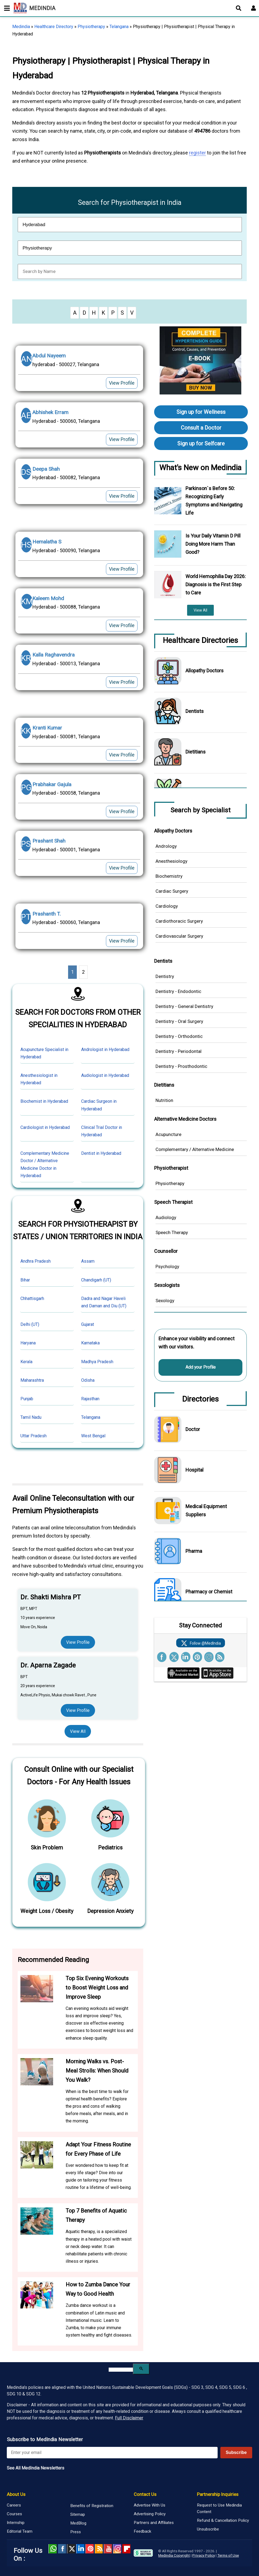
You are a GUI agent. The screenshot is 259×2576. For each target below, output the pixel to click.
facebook (62, 2549)
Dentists (194, 711)
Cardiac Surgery (172, 891)
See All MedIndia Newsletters (35, 2468)
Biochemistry (169, 876)
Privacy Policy (203, 2555)
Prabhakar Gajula (51, 784)
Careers (14, 2505)
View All (78, 1731)
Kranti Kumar (47, 728)
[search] (121, 2370)
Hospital (194, 1470)
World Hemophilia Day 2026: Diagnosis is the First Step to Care (215, 584)
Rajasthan (90, 1398)
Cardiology (167, 906)
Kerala (26, 1361)
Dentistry (165, 976)
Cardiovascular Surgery (179, 936)
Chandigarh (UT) (96, 1280)
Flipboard (126, 2549)
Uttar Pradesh (33, 1435)
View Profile (122, 383)
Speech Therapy (172, 1232)
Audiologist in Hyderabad (105, 1075)
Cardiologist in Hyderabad (45, 1127)
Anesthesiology (171, 861)
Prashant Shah (48, 841)
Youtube (108, 2549)
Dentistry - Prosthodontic (181, 1066)
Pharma (193, 1551)
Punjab (26, 1398)
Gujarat (87, 1324)
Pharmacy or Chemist (208, 1591)
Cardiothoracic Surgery (179, 921)
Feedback (142, 2531)
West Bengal (93, 1435)
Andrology (166, 846)
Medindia (21, 26)
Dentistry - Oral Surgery (179, 1021)
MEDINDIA (34, 8)
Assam (88, 1261)
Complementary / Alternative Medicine (195, 1149)
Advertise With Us (149, 2505)
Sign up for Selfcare (201, 443)
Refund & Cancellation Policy (223, 2520)
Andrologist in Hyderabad (105, 1049)
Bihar (25, 1280)
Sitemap (77, 2514)
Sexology (165, 1300)
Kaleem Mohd (48, 598)
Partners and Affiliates (154, 2522)
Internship (16, 2522)
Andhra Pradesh (35, 1261)
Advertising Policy (150, 2513)
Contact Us (145, 2494)
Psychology (167, 1266)
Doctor (192, 1429)
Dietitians (195, 752)
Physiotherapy (91, 26)
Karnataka (90, 1342)
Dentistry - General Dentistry (184, 1006)
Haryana (28, 1342)
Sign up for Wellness (201, 412)
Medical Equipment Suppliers (206, 1510)
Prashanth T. (46, 914)
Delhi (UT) (29, 1324)
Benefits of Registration (91, 2505)
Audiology (166, 1217)
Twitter (71, 2549)
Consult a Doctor (201, 427)
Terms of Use (228, 2555)
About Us (16, 2494)
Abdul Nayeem (49, 356)
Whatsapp (52, 2549)
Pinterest (90, 2549)
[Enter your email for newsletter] (112, 2452)
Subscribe (236, 2452)
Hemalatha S (46, 542)
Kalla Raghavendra (53, 655)
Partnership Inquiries (217, 2494)
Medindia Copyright (174, 2555)
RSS (99, 2549)
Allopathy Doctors (204, 670)
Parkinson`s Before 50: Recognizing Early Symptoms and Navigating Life (213, 500)
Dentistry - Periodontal (179, 1051)
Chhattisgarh (32, 1298)
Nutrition (164, 1100)
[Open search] (238, 8)
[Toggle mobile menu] (5, 8)
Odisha (88, 1380)
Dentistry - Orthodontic (179, 1036)
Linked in (80, 2549)
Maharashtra (32, 1380)
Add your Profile (200, 1367)
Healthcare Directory (53, 26)
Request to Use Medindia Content (219, 2508)
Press (75, 2531)
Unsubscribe (208, 2529)
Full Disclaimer (129, 2417)
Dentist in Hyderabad (101, 1153)
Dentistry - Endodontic (178, 991)
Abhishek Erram (50, 412)
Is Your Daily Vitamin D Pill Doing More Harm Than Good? (212, 544)
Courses (14, 2513)
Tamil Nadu (30, 1417)
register (197, 153)
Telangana (119, 26)
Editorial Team (19, 2531)
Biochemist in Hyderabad (44, 1101)
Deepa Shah (46, 469)
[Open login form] (253, 8)
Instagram (117, 2549)
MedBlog (78, 2523)
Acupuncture (168, 1134)
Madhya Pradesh (97, 1361)
